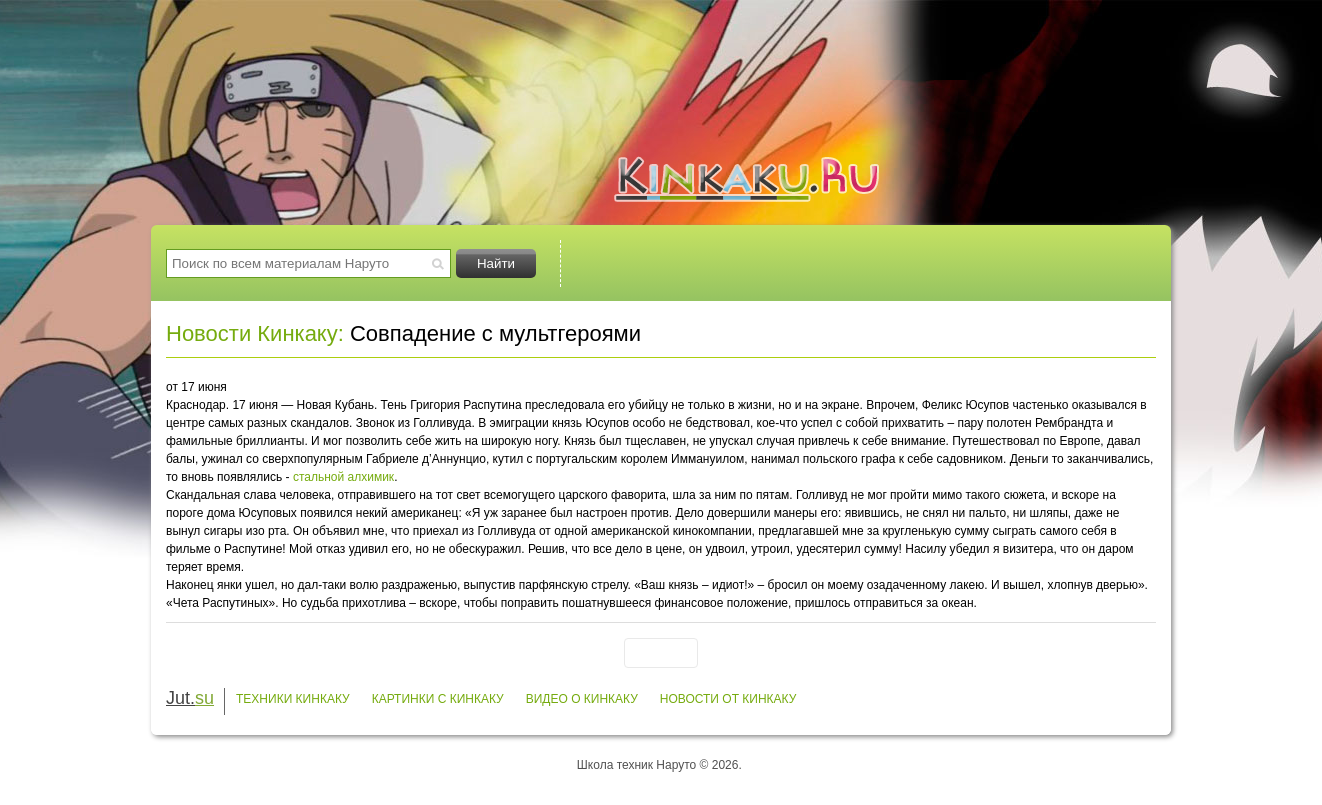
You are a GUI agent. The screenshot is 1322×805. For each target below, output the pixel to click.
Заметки (1090, 263)
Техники (649, 263)
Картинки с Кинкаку (438, 699)
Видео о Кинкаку (582, 699)
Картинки (796, 263)
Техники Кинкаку (293, 699)
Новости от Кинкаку (728, 699)
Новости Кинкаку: (255, 333)
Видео (943, 263)
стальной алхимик (343, 477)
